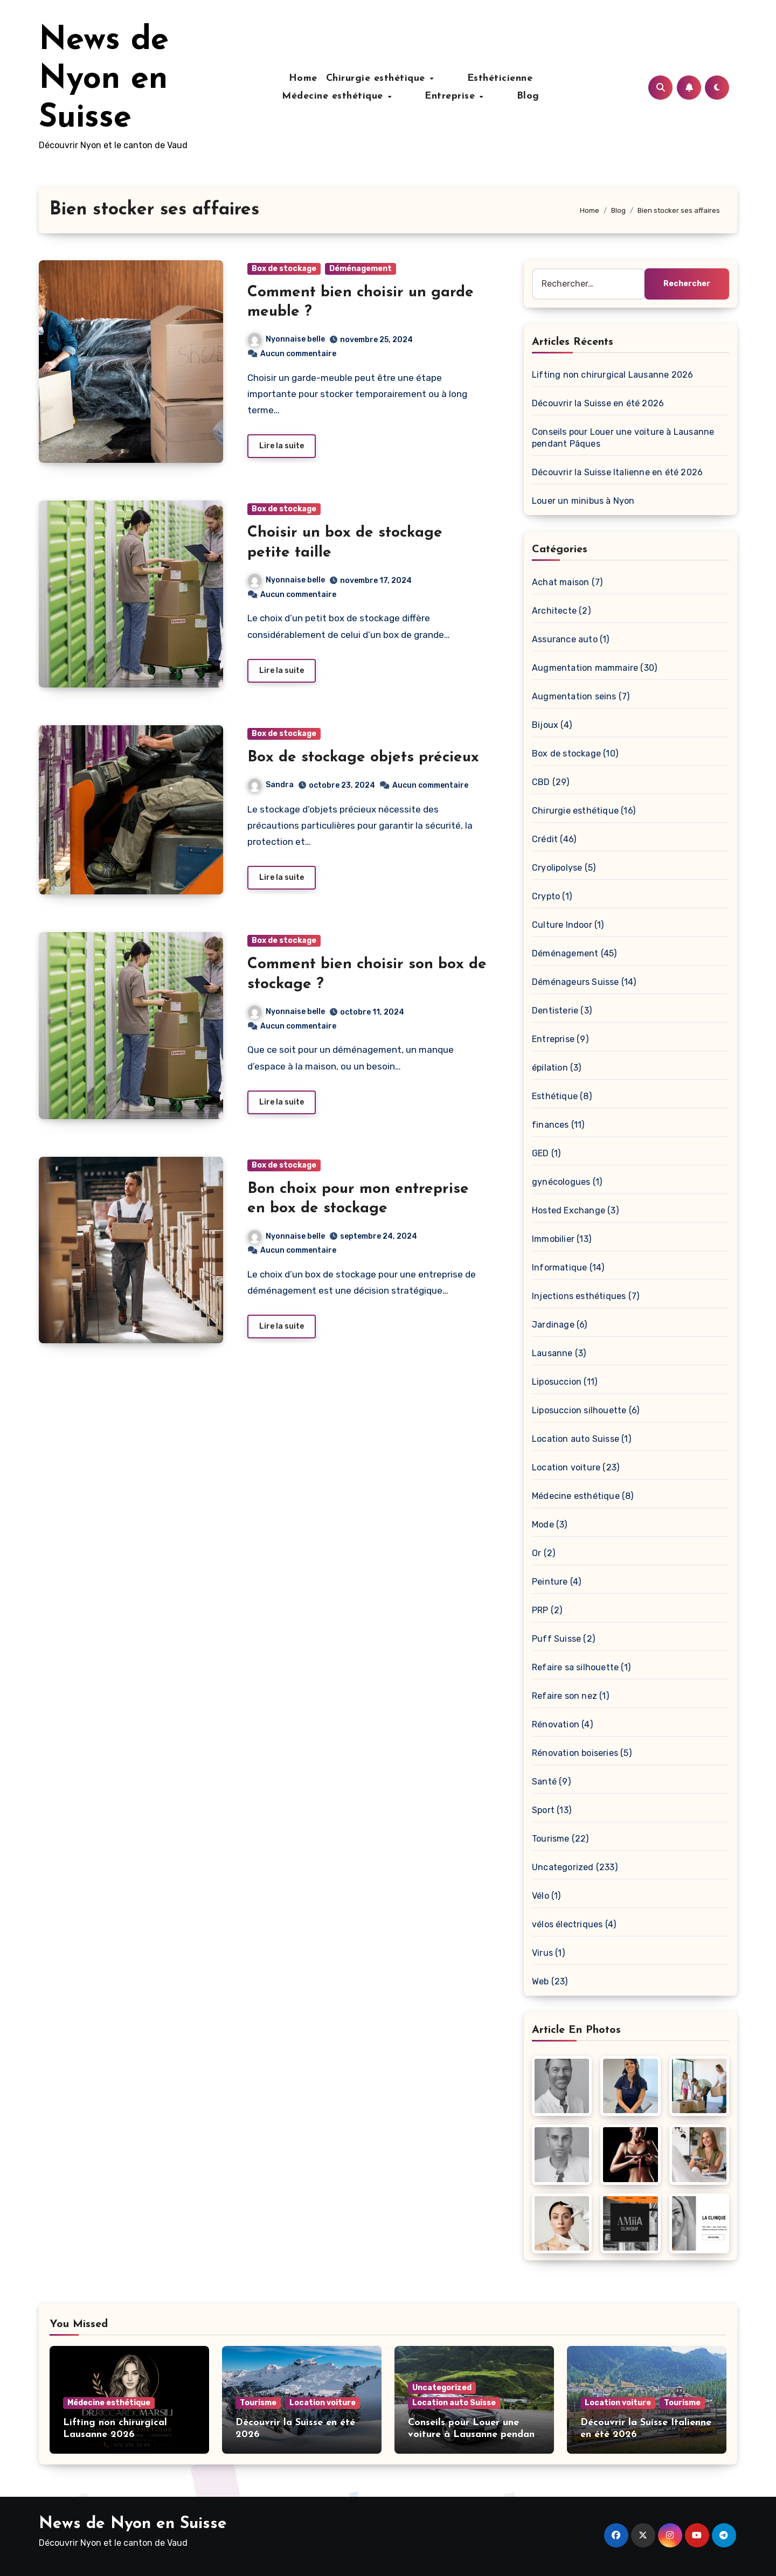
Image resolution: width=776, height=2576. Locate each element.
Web (540, 1981)
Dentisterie (555, 1010)
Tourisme (551, 1839)
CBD (541, 782)
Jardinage (553, 1325)
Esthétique (555, 1096)
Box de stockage (284, 268)
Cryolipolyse (557, 868)
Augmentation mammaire (585, 668)
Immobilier (553, 1239)
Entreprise (393, 96)
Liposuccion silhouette (579, 1410)
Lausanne (552, 1353)
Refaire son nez (564, 1696)
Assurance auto (565, 639)
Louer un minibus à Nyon (583, 501)
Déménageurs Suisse (575, 982)
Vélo (540, 1896)
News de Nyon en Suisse (104, 80)
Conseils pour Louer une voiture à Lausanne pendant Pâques (473, 2434)
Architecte (554, 611)
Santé (544, 1781)
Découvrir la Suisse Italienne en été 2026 (617, 472)
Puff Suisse (556, 1639)
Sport (543, 1810)
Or (536, 1553)
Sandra (271, 787)
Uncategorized (563, 1867)
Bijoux (545, 725)
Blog (444, 96)
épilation (550, 1068)
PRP (540, 1610)
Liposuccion (556, 1382)
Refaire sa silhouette (575, 1667)
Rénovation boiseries (575, 1753)
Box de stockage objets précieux (363, 759)
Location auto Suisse (575, 1439)
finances (550, 1125)
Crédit (545, 839)
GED (540, 1153)
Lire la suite (281, 447)
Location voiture (566, 1467)
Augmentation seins (574, 696)
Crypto (546, 896)
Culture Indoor (562, 925)
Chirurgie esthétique (330, 78)
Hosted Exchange (568, 1210)
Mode (543, 1524)
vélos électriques (567, 1924)
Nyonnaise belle (286, 339)
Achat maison (560, 582)
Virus (542, 1953)
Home (256, 78)
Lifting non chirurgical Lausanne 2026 (612, 375)
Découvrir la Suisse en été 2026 (598, 403)
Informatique (559, 1267)
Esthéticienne (428, 78)
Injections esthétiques (579, 1296)
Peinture (550, 1582)
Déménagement (360, 268)
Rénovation (555, 1724)
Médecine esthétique (522, 78)
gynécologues (561, 1182)
